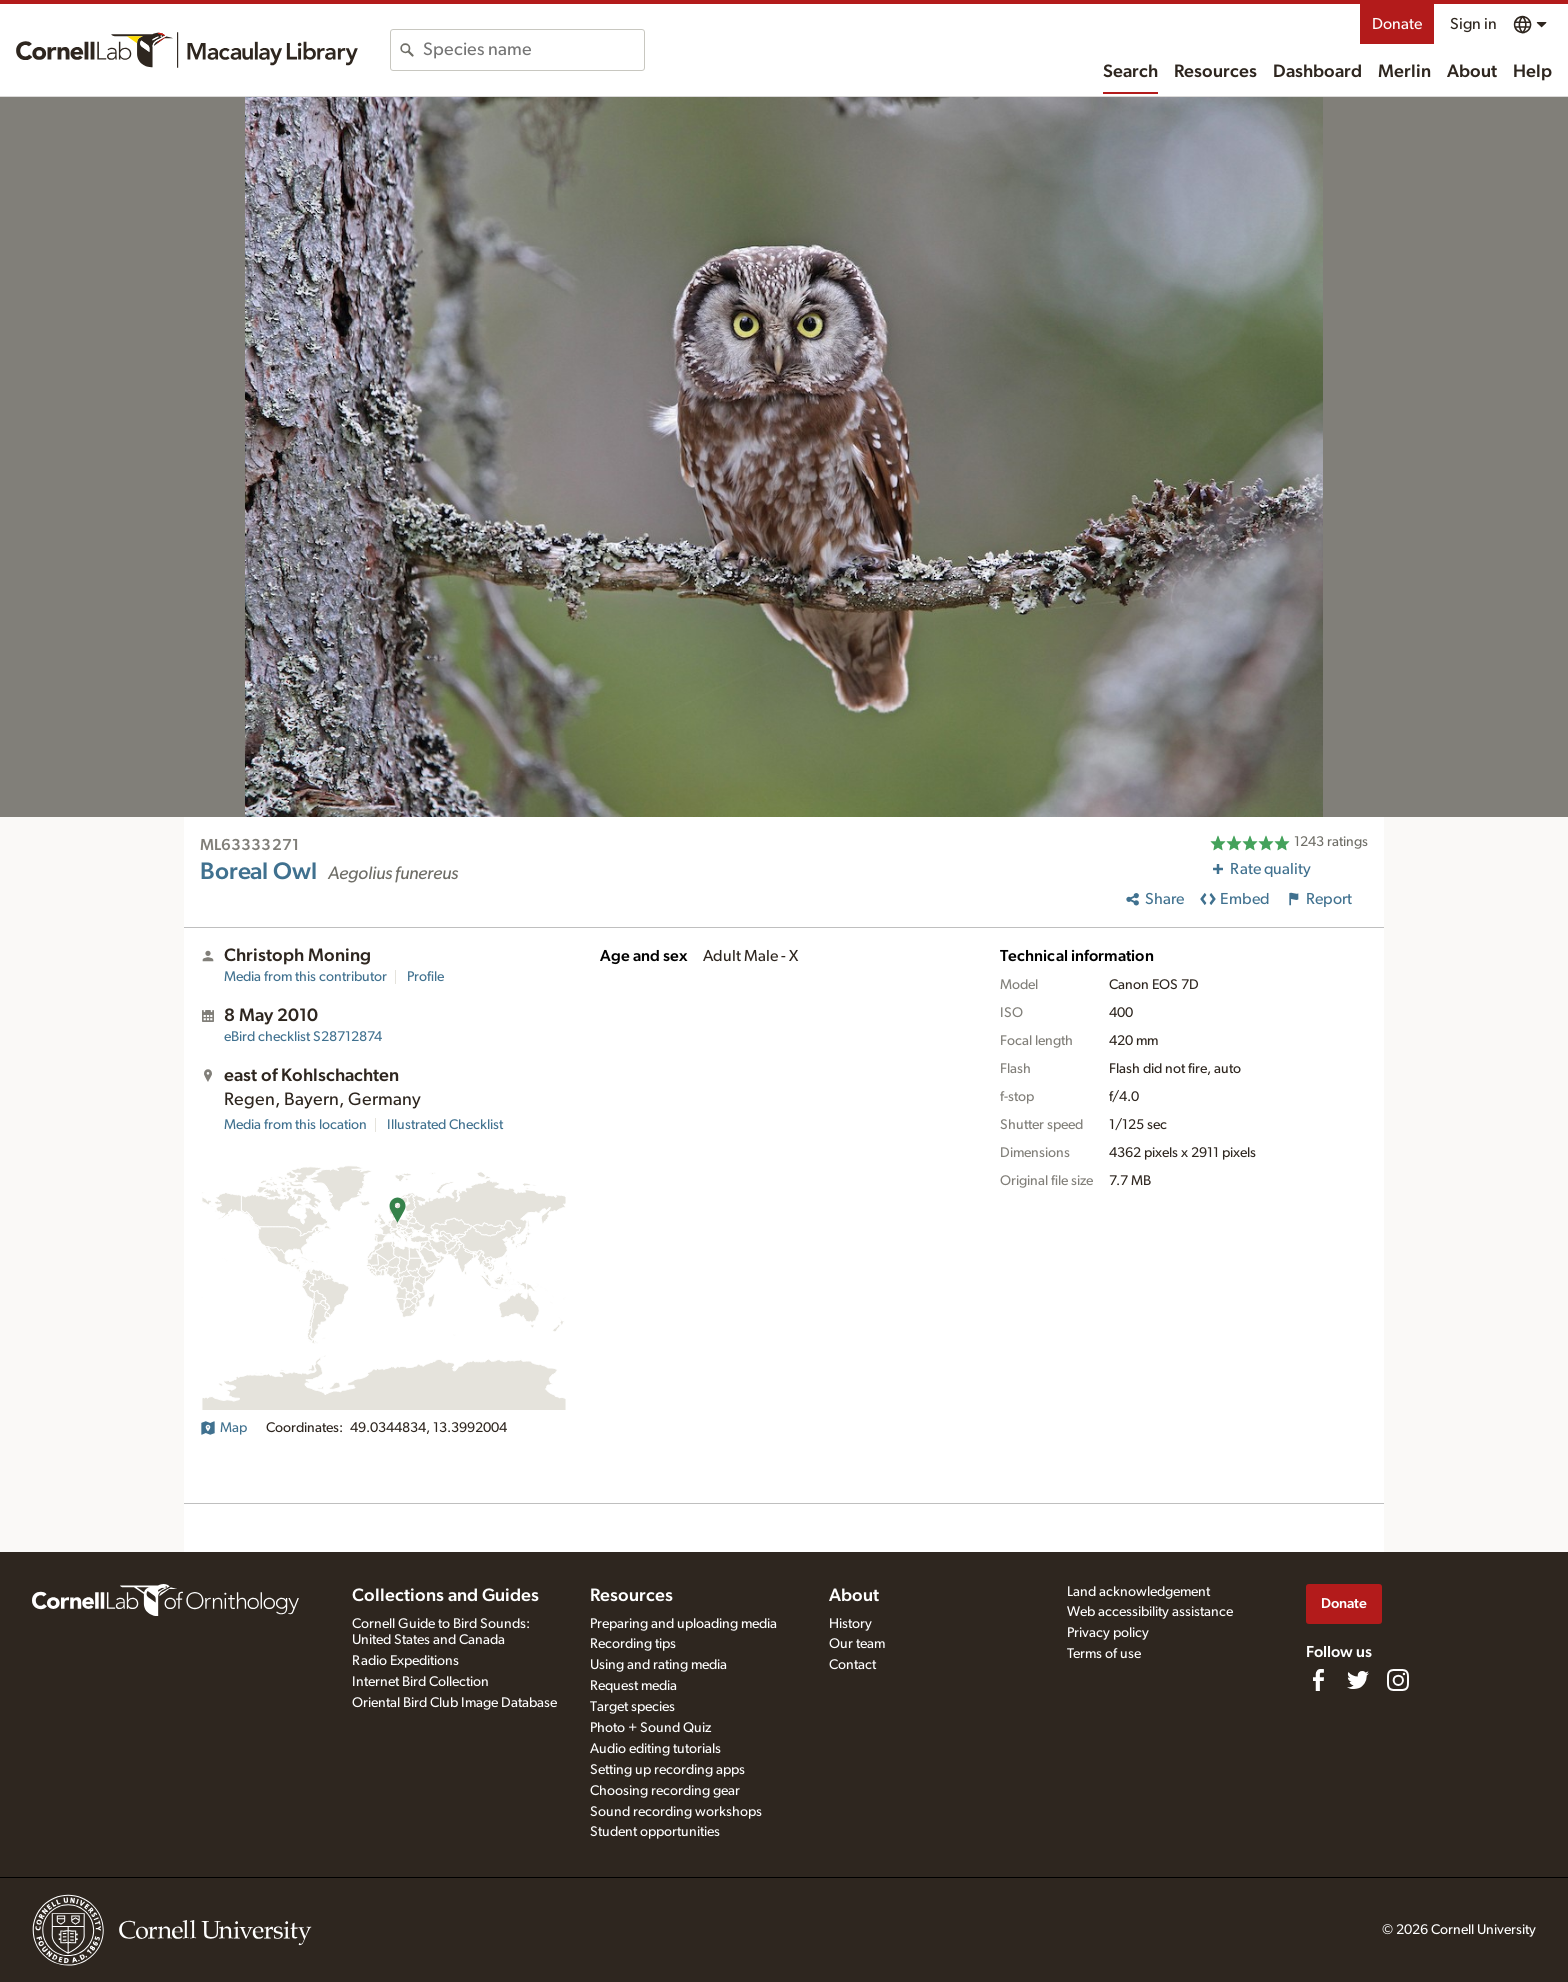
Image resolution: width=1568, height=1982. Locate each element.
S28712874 (303, 1037)
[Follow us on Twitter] (1358, 1680)
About (1472, 72)
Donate (1397, 24)
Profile (425, 977)
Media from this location (295, 1125)
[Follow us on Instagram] (1398, 1680)
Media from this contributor (305, 977)
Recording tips (633, 1644)
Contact (852, 1665)
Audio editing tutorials (655, 1749)
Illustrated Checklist (445, 1125)
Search (1130, 72)
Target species (632, 1707)
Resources (1215, 72)
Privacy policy (1108, 1633)
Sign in (1473, 24)
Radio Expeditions (405, 1661)
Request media (633, 1686)
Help (1532, 72)
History (850, 1624)
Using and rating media (658, 1665)
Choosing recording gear (665, 1791)
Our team (857, 1644)
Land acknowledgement (1138, 1592)
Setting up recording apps (667, 1770)
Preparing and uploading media (683, 1624)
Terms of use (1104, 1654)
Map (223, 1428)
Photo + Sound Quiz (650, 1728)
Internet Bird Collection (420, 1682)
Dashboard (1317, 72)
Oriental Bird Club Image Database (454, 1703)
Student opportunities (655, 1832)
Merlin (1404, 72)
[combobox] (533, 50)
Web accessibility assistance (1150, 1612)
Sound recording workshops (676, 1812)
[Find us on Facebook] (1318, 1680)
